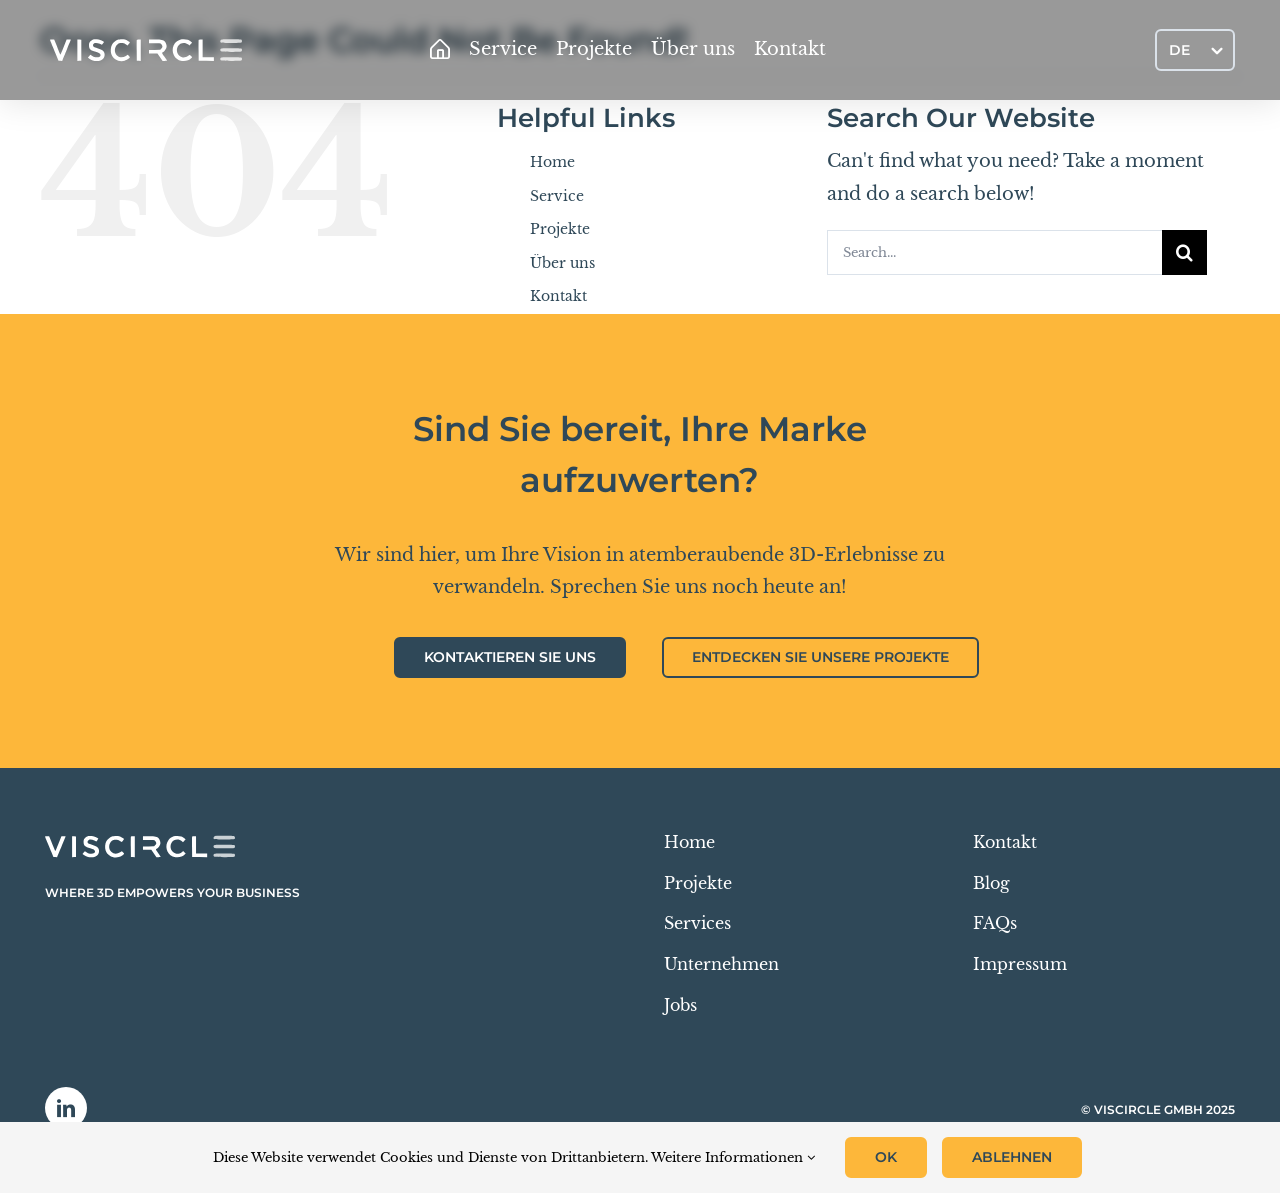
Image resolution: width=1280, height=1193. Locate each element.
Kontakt (558, 296)
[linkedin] (66, 1108)
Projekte (560, 229)
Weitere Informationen (733, 1157)
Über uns (562, 263)
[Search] (1184, 252)
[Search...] (994, 252)
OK (886, 1157)
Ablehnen (1012, 1157)
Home (552, 162)
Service (557, 196)
